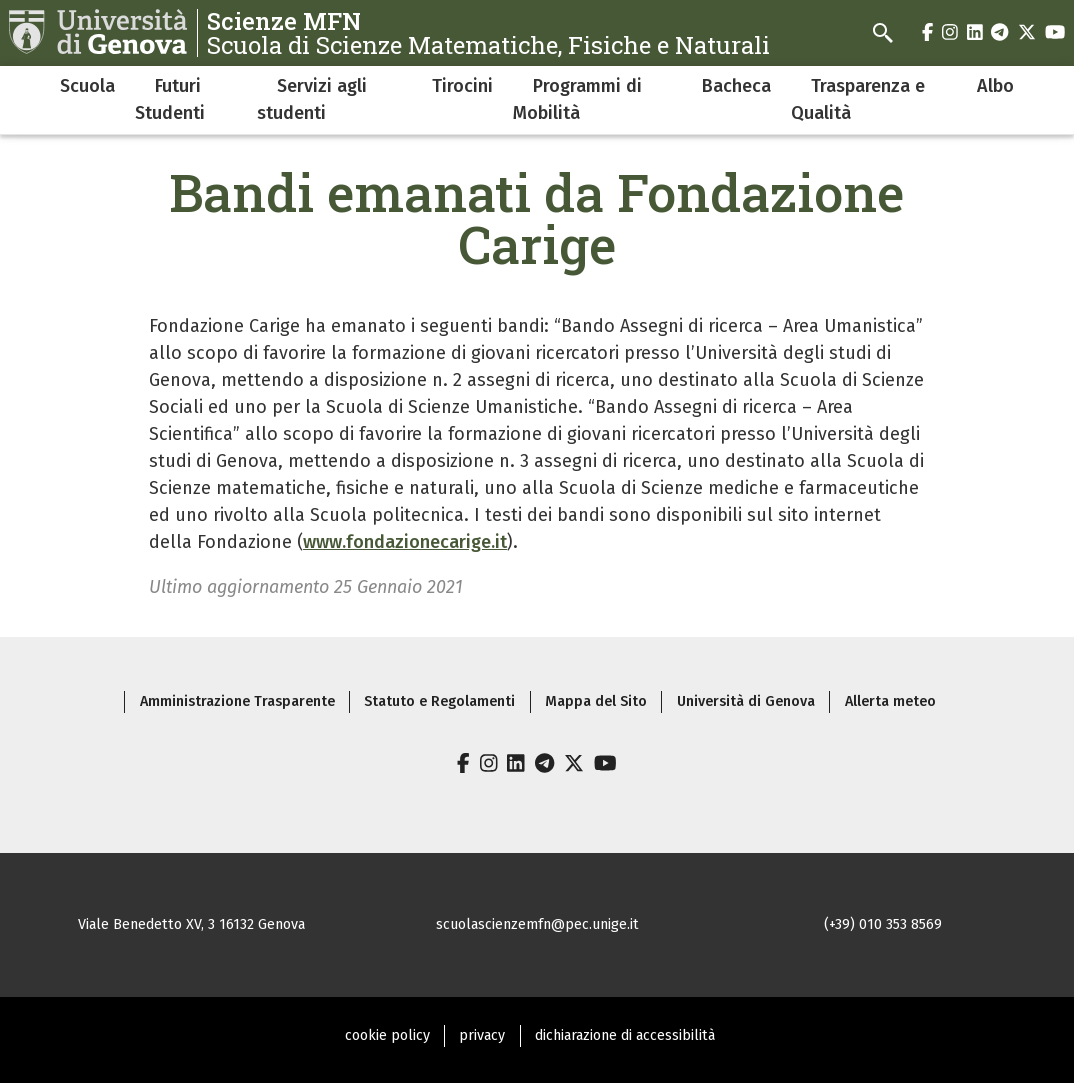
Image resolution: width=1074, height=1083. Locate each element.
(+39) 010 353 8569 (883, 924)
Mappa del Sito (596, 701)
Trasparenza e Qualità (858, 99)
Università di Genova (746, 701)
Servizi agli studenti (312, 99)
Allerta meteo (890, 701)
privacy (482, 1035)
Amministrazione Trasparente (237, 701)
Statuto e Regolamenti (439, 701)
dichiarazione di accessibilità (625, 1035)
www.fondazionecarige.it (405, 542)
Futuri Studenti (170, 99)
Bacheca (736, 86)
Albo (995, 86)
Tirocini (462, 86)
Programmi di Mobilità (577, 99)
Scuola (87, 86)
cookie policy (387, 1035)
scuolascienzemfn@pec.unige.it (537, 924)
